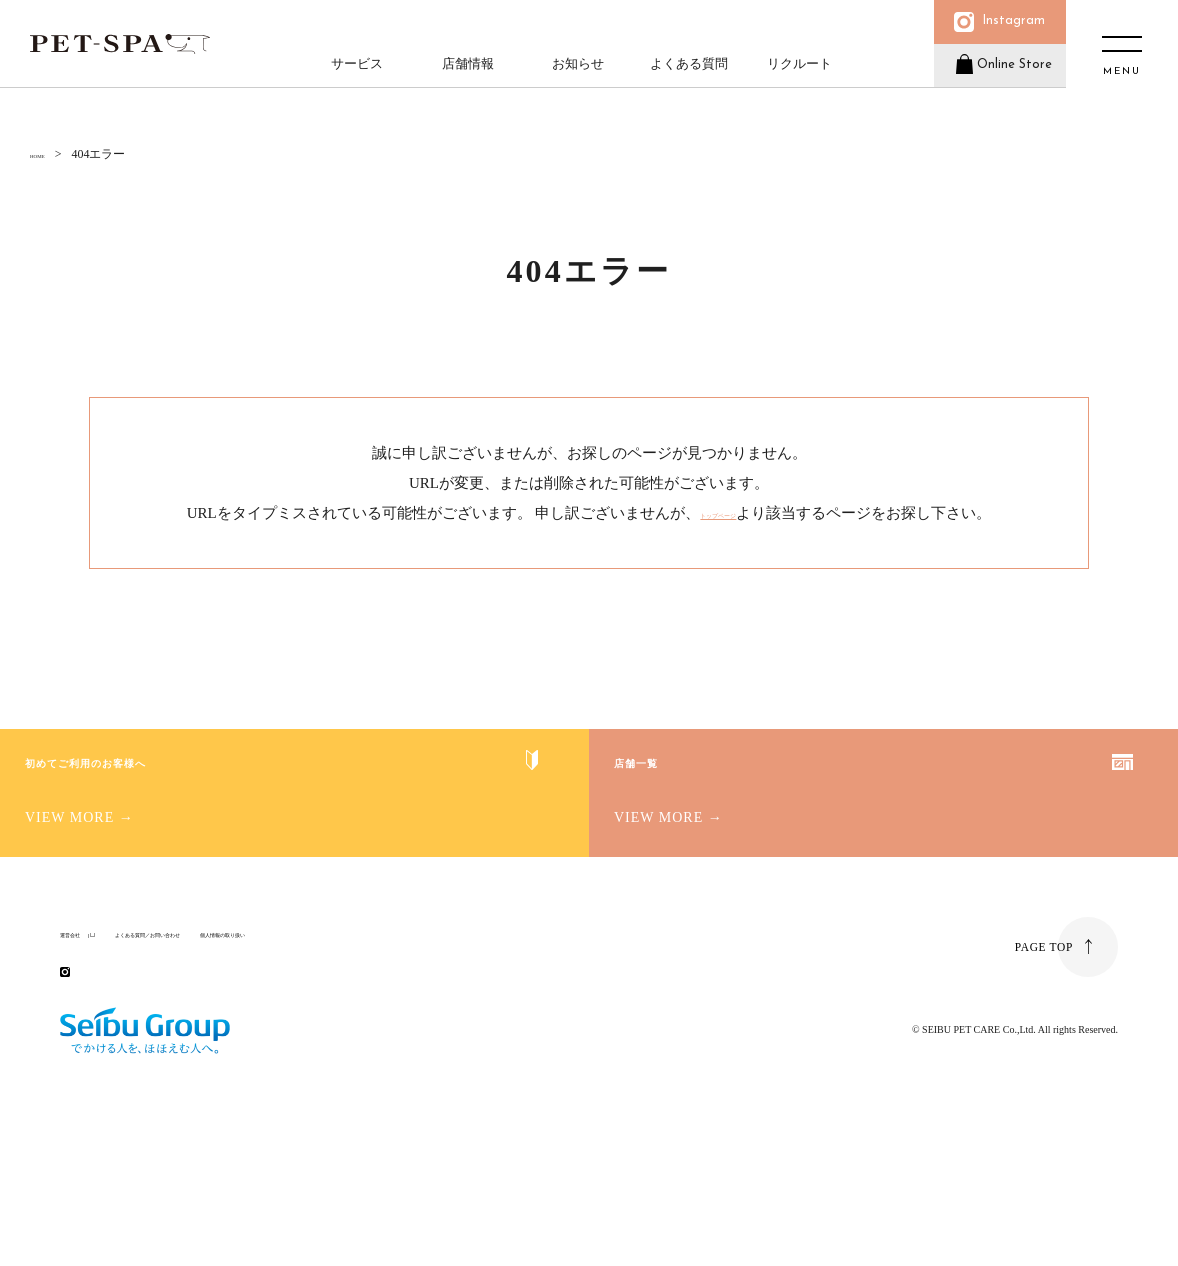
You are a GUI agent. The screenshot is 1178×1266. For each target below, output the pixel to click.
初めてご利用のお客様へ (208, 813)
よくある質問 (685, 75)
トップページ (718, 513)
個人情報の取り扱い (373, 1031)
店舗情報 (464, 75)
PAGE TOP (1042, 1057)
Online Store (1005, 83)
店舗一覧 (702, 813)
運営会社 (84, 1031)
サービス (354, 75)
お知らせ (575, 75)
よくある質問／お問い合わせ (221, 1031)
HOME (47, 154)
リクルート (795, 75)
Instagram (1005, 27)
